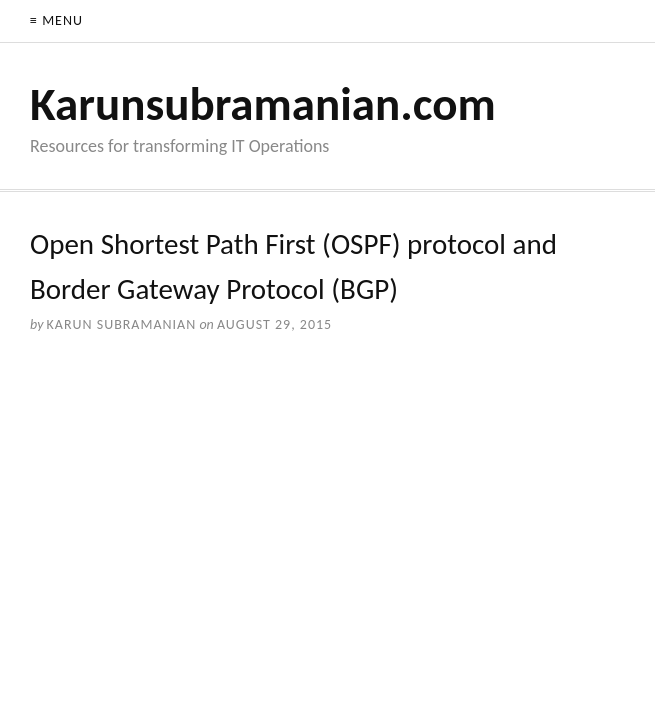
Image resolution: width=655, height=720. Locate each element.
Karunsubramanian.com (263, 104)
